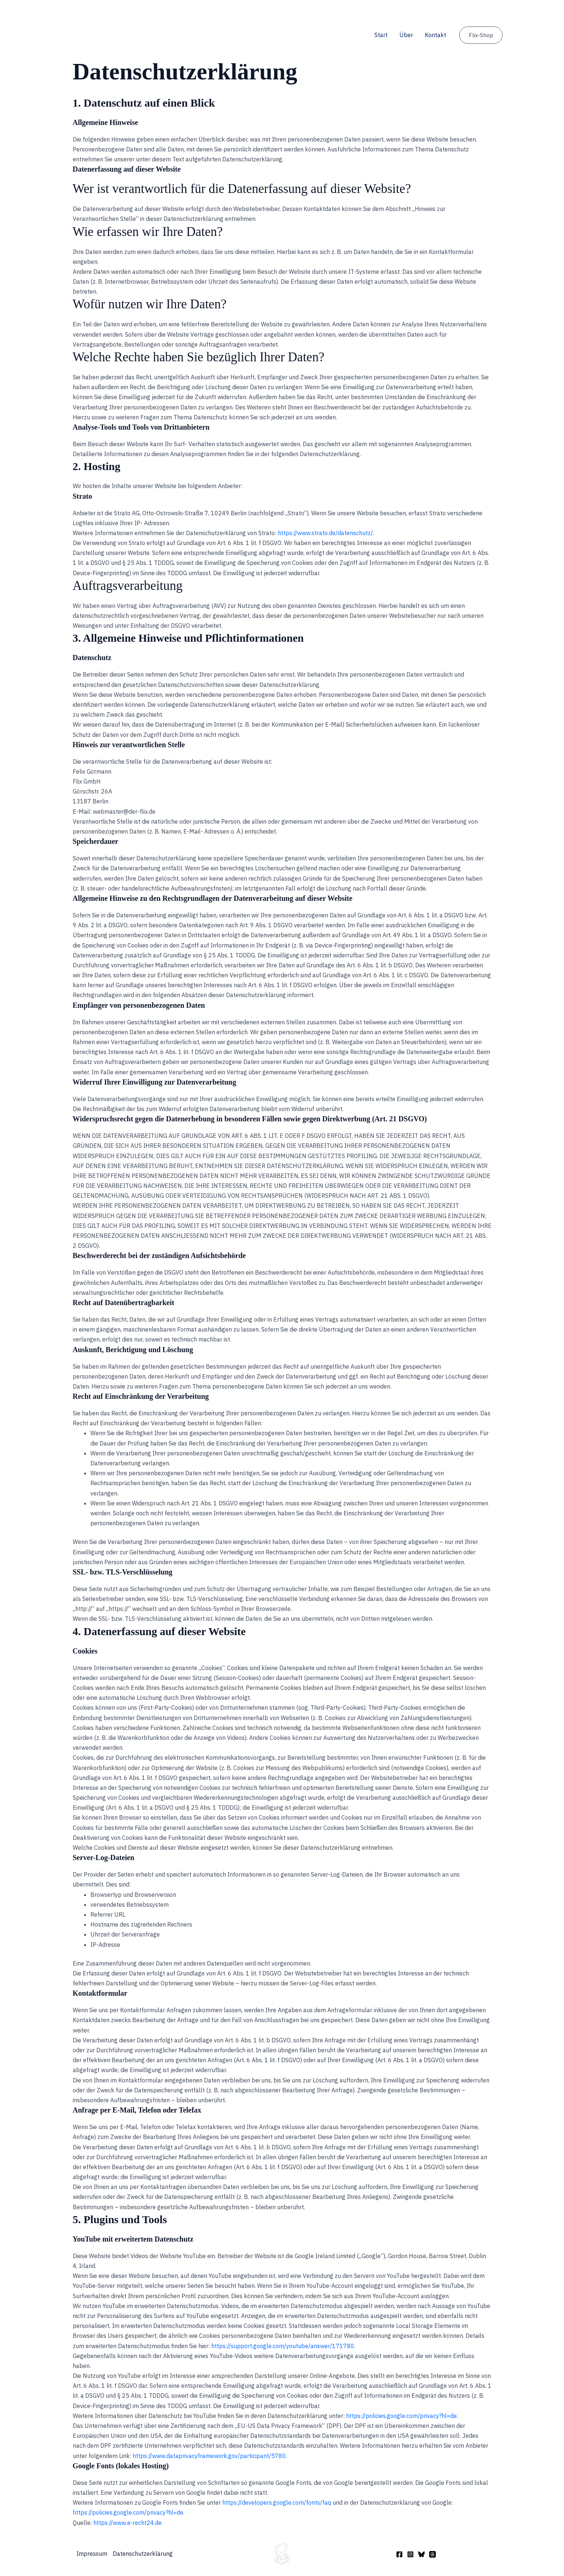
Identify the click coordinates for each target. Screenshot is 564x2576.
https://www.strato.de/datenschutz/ (325, 533)
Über (406, 35)
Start (381, 35)
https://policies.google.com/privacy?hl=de (401, 2415)
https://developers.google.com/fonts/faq (276, 2502)
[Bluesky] (421, 2554)
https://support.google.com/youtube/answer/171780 (282, 2346)
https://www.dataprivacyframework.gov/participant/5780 (209, 2455)
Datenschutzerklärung (143, 2553)
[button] (481, 35)
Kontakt (435, 35)
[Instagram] (410, 2554)
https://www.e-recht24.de (127, 2522)
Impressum (91, 2553)
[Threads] (432, 2554)
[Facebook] (399, 2554)
